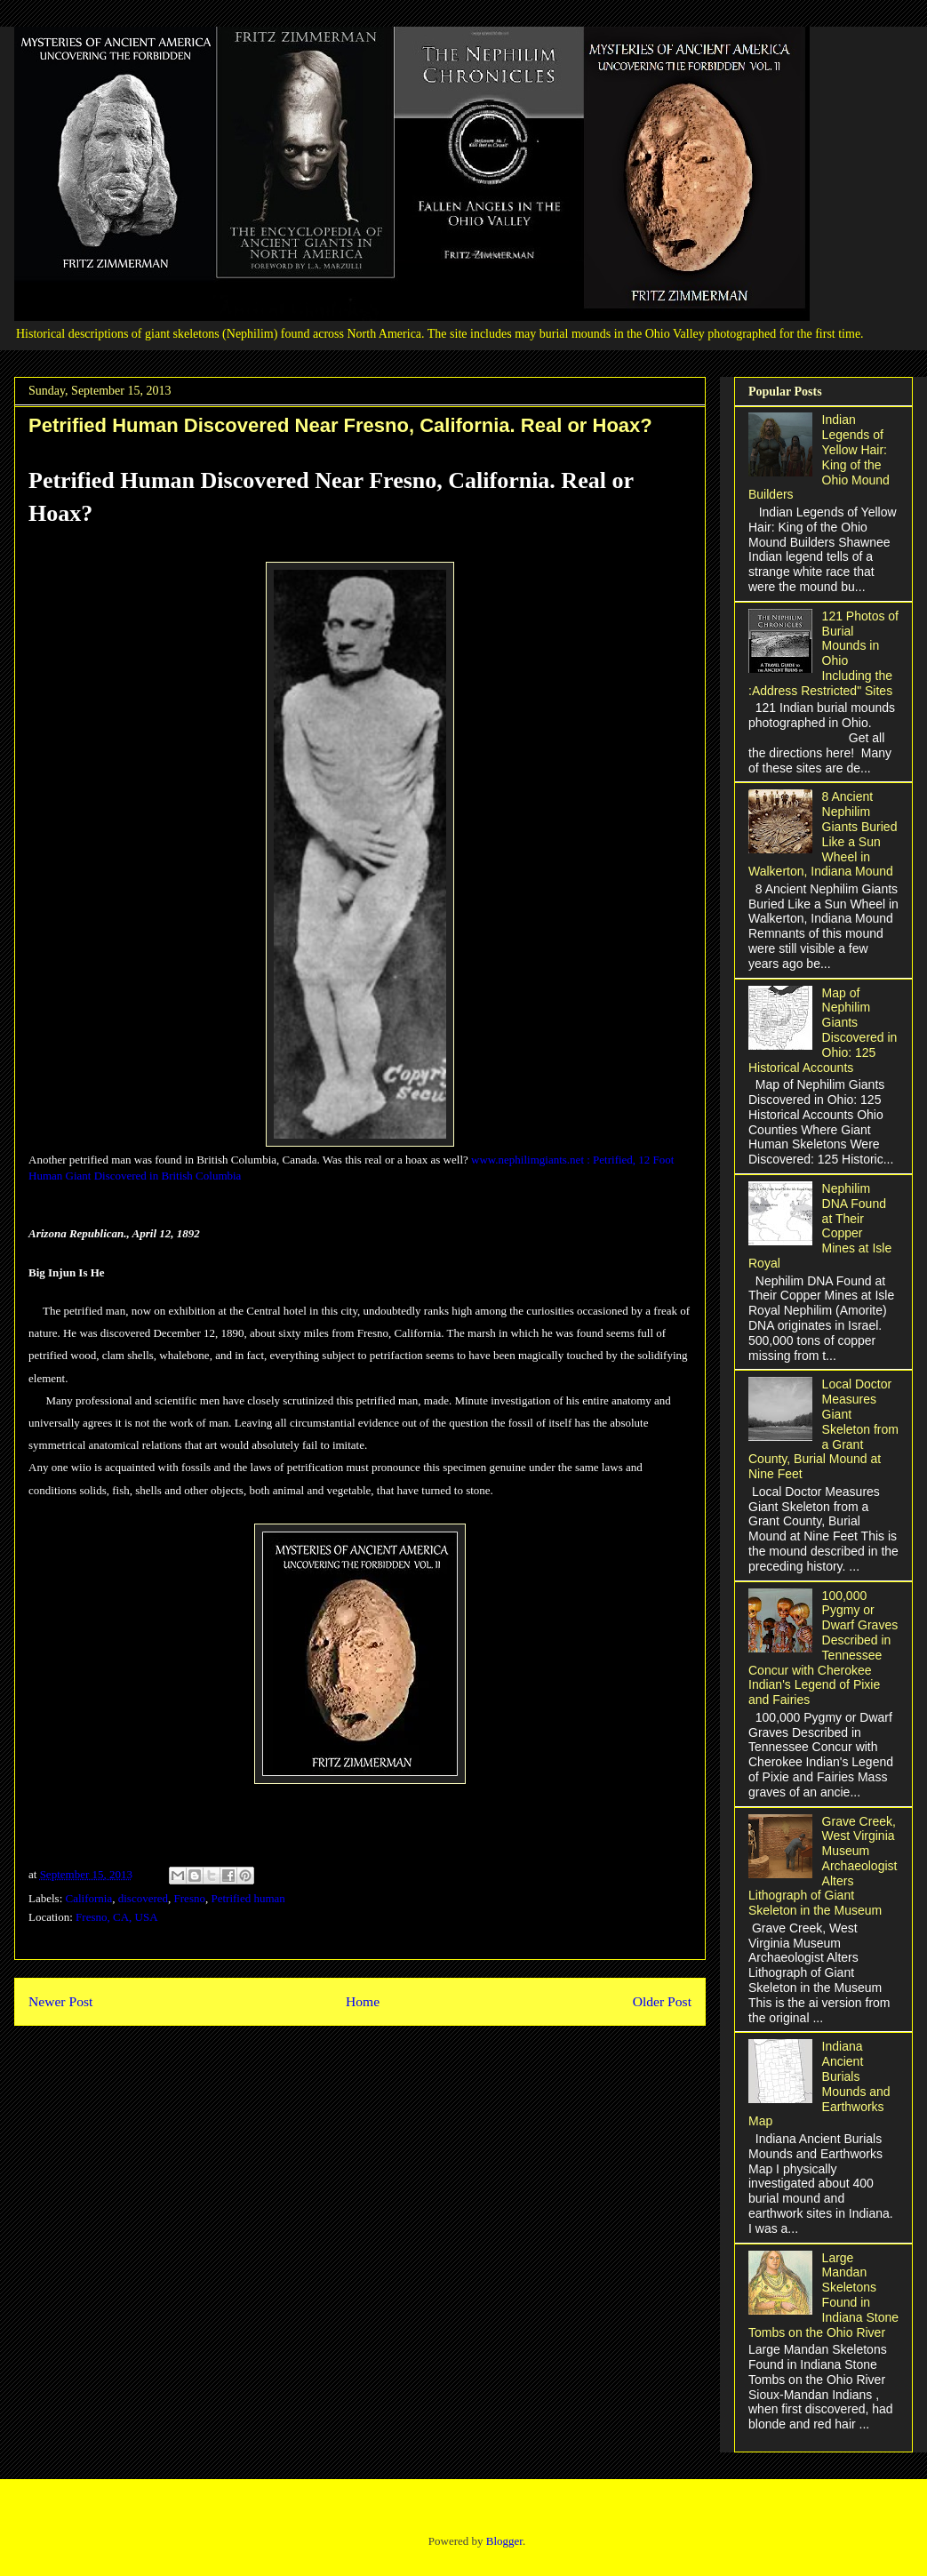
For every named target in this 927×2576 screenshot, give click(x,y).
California (89, 1898)
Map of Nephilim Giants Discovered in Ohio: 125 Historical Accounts (822, 1030)
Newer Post (60, 2001)
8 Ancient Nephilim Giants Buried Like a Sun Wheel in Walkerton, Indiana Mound (822, 833)
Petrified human (247, 1898)
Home (363, 2001)
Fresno (189, 1898)
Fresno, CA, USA (116, 1917)
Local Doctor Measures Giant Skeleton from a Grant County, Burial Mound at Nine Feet (823, 1429)
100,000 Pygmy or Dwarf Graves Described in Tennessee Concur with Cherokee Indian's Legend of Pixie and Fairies (823, 1648)
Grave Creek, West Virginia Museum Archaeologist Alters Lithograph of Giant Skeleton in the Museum (822, 1866)
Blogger (504, 2541)
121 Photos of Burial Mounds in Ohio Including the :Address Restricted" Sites (823, 653)
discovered (143, 1898)
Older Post (662, 2001)
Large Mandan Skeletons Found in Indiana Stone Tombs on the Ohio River (823, 2295)
